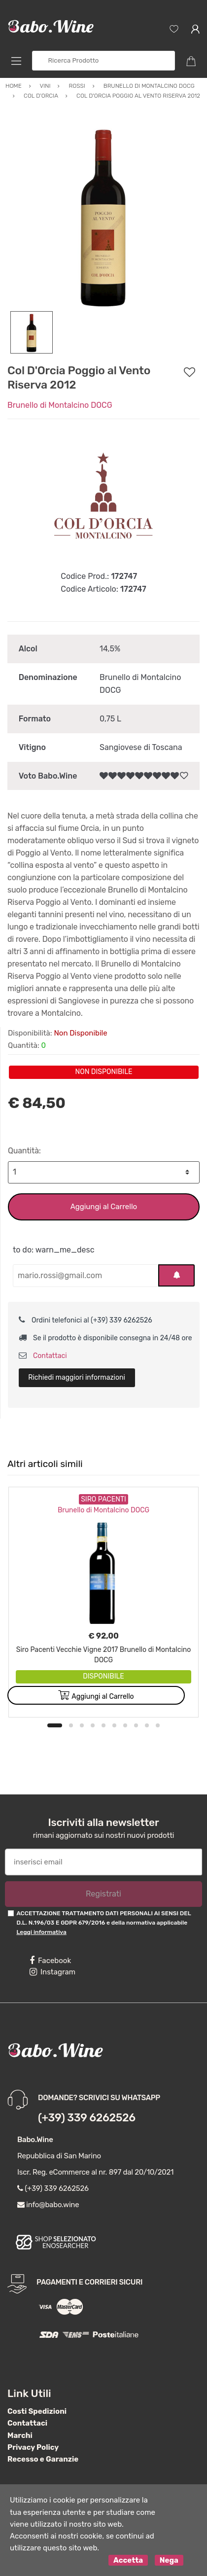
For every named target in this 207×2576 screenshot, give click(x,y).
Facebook (50, 1960)
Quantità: (24, 1150)
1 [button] (54, 1725)
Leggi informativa (41, 1932)
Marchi (20, 2435)
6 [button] (114, 1725)
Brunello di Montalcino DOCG (59, 405)
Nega (169, 2560)
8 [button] (136, 1725)
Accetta (128, 2560)
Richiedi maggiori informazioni (76, 1377)
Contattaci (43, 1356)
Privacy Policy (33, 2447)
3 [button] (82, 1725)
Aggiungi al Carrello (103, 1206)
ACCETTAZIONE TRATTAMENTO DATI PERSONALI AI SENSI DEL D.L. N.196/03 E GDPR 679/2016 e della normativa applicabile (103, 1923)
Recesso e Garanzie (42, 2459)
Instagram (52, 1972)
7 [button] (125, 1725)
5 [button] (103, 1725)
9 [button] (147, 1725)
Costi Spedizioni (37, 2411)
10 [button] (158, 1725)
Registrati (103, 1893)
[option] (103, 215)
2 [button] (71, 1725)
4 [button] (93, 1725)
